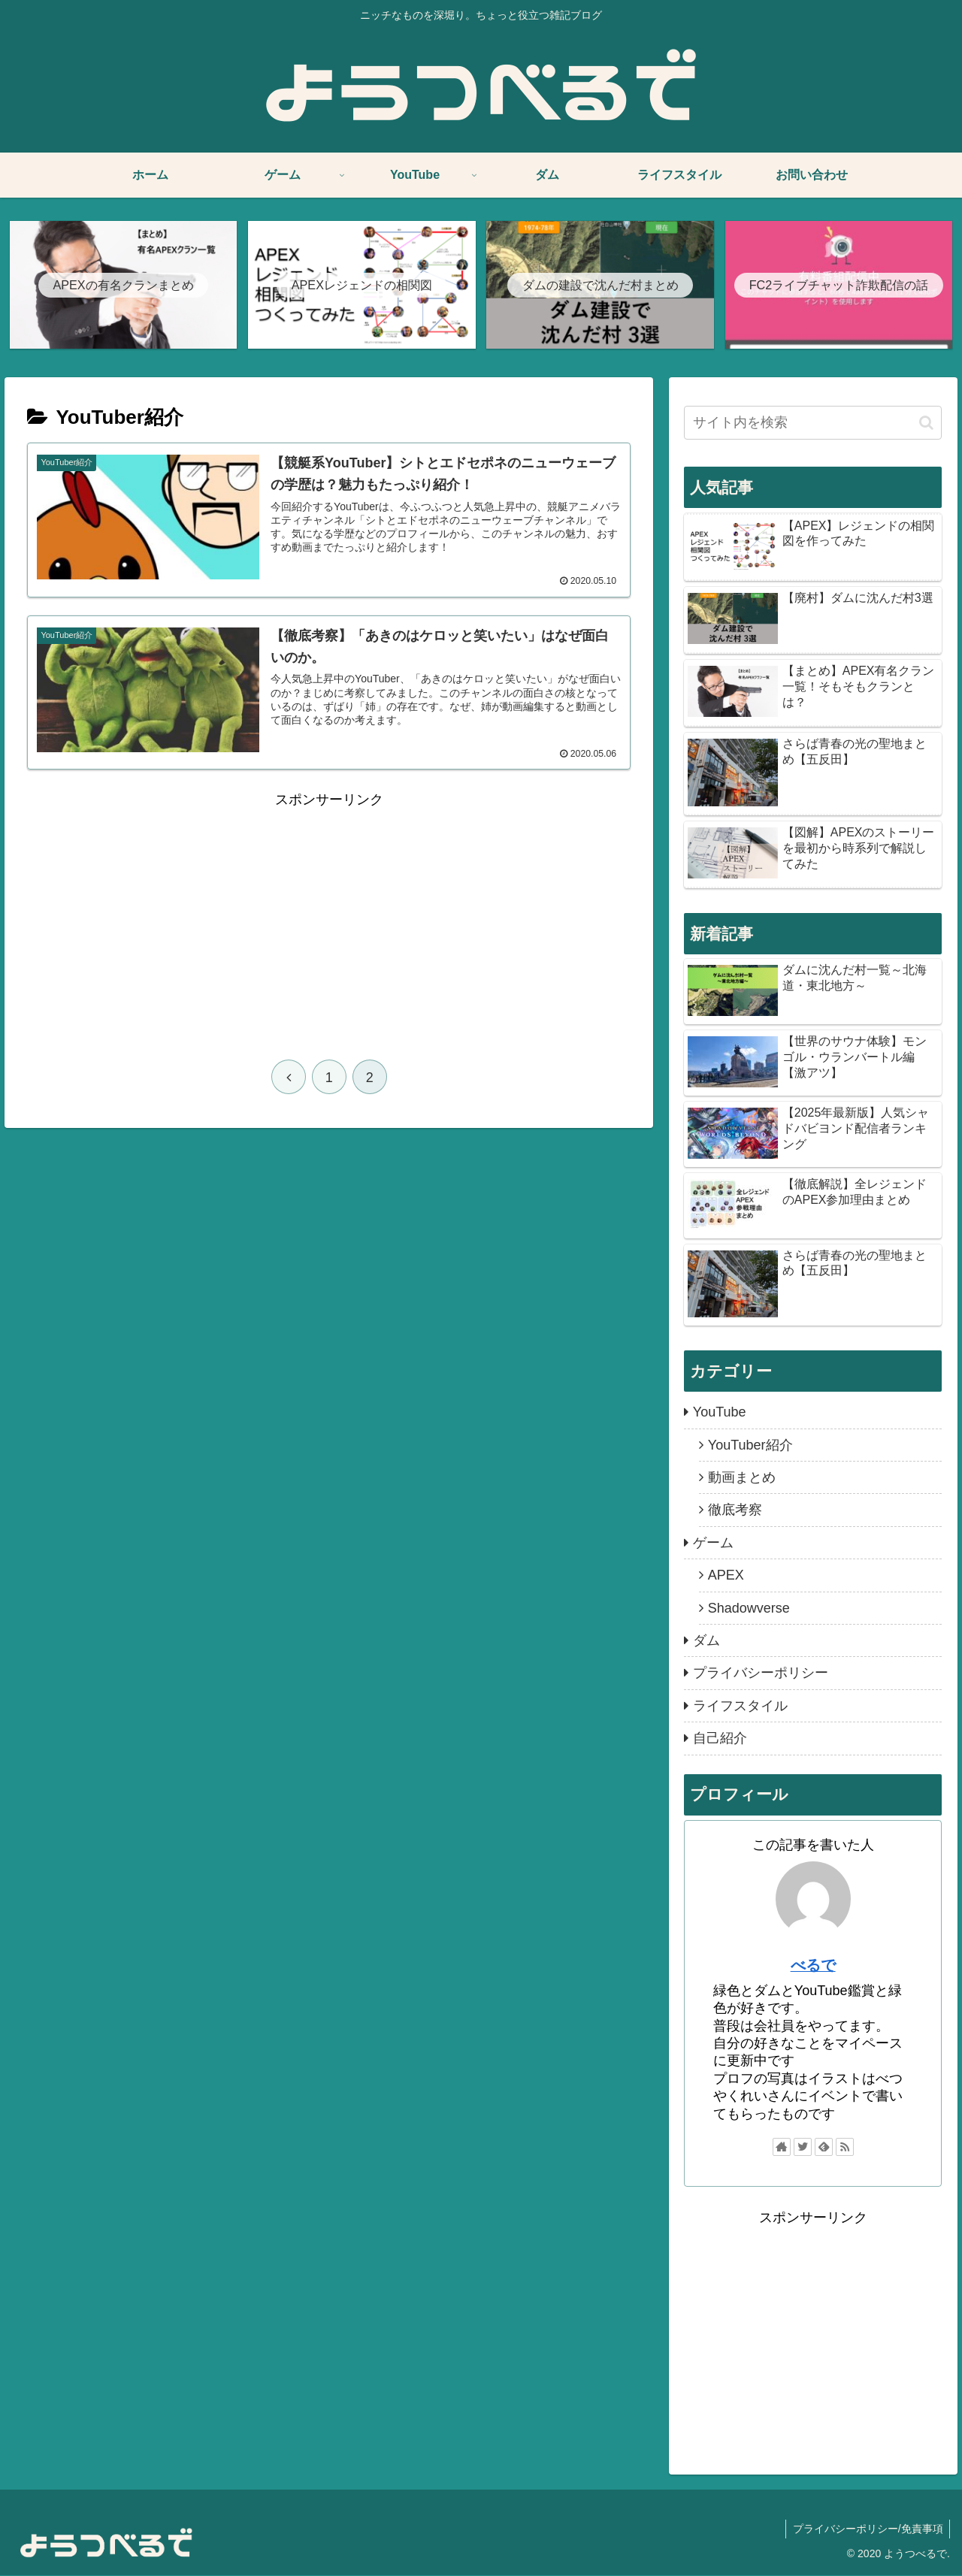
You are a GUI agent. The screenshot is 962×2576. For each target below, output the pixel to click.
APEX (726, 1575)
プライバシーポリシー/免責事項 (866, 2529)
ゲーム (713, 1543)
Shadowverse (749, 1608)
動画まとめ (742, 1478)
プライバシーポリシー (760, 1673)
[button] (926, 423)
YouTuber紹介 (750, 1445)
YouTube (719, 1412)
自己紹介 (720, 1738)
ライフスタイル (740, 1706)
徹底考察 (735, 1510)
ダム (706, 1641)
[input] (813, 423)
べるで (813, 1966)
